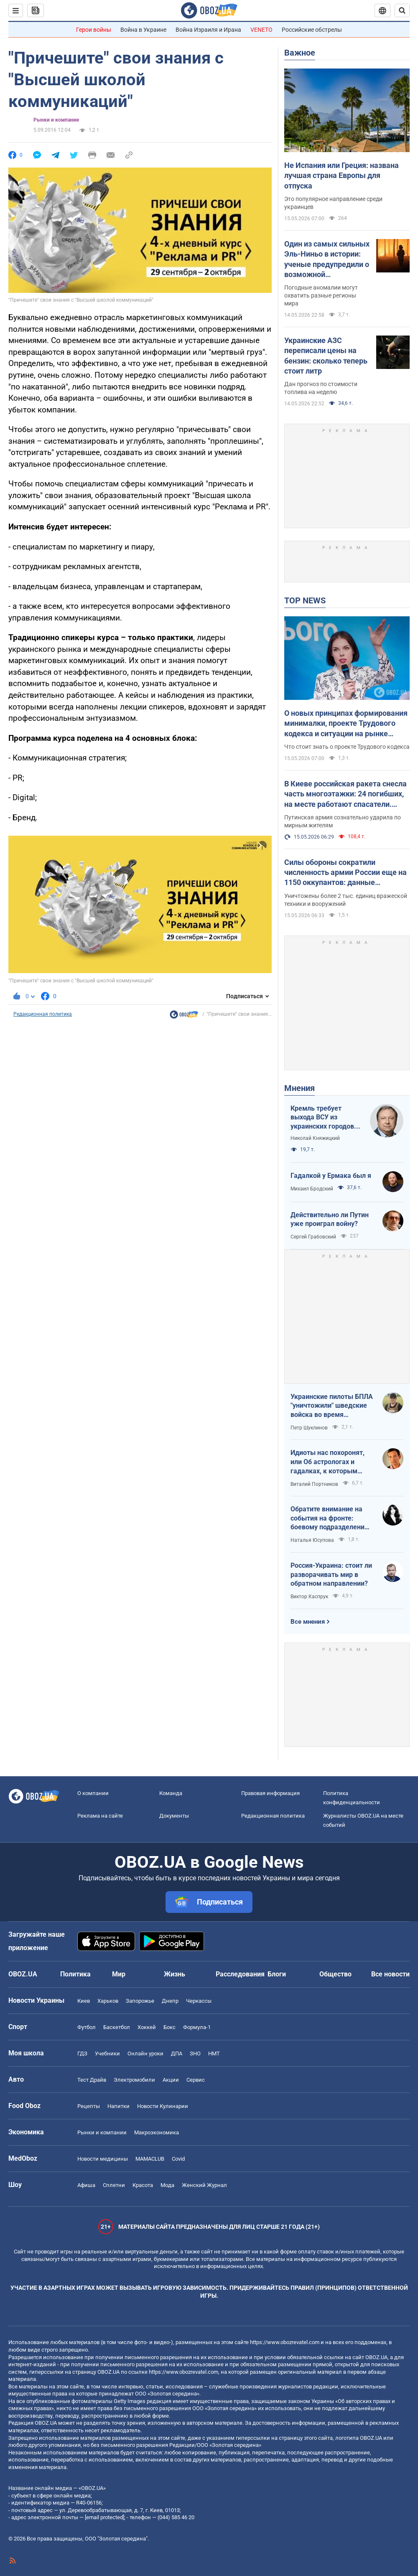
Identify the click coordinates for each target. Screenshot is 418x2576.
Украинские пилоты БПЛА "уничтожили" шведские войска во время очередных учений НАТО (332, 1406)
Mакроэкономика (156, 2132)
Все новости (390, 1974)
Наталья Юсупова (312, 1540)
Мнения (299, 1088)
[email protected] (104, 2517)
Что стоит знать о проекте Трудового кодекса (347, 746)
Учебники (107, 2053)
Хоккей (147, 2027)
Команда (170, 1793)
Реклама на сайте (100, 1816)
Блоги (277, 1974)
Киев (83, 2001)
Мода (167, 2185)
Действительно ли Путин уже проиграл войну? (330, 1219)
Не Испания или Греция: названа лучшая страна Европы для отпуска (341, 175)
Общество (335, 1974)
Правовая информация (270, 1793)
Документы (174, 1816)
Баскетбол (116, 2027)
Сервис (195, 2080)
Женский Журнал (204, 2185)
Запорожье (140, 2001)
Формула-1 (197, 2027)
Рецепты (88, 2106)
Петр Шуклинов (309, 1428)
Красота (143, 2185)
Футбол (86, 2027)
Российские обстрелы (312, 29)
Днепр (170, 2001)
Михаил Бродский (312, 1189)
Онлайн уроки (145, 2053)
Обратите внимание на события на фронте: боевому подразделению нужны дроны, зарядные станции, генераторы (330, 1518)
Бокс (169, 2027)
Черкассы (199, 2001)
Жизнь (174, 1974)
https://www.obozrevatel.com (284, 2342)
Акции (171, 2080)
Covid (178, 2159)
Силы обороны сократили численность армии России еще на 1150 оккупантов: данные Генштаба (345, 873)
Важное (299, 53)
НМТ (214, 2053)
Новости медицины (102, 2159)
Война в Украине (143, 29)
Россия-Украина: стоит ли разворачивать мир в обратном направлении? (331, 1574)
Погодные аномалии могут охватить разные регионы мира (321, 295)
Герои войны (93, 29)
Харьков (107, 2001)
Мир (118, 1974)
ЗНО (195, 2053)
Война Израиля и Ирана (208, 29)
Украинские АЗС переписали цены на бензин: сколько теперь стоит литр (325, 355)
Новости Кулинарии (162, 2106)
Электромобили (134, 2080)
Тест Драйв (91, 2080)
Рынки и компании (56, 120)
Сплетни (114, 2185)
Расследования (240, 1974)
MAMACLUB (149, 2159)
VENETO (261, 29)
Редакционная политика (42, 1014)
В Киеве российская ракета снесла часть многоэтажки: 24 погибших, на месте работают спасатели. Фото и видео (345, 794)
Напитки (118, 2106)
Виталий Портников (314, 1484)
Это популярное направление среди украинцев (333, 203)
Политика (75, 1974)
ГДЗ (82, 2053)
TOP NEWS (305, 600)
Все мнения (308, 1621)
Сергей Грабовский (313, 1237)
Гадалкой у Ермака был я (331, 1176)
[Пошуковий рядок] (402, 10)
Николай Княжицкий (315, 1138)
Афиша (86, 2185)
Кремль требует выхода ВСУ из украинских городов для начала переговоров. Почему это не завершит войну (325, 1117)
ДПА (176, 2053)
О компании (93, 1793)
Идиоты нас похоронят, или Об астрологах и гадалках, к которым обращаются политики (327, 1462)
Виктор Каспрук (309, 1597)
